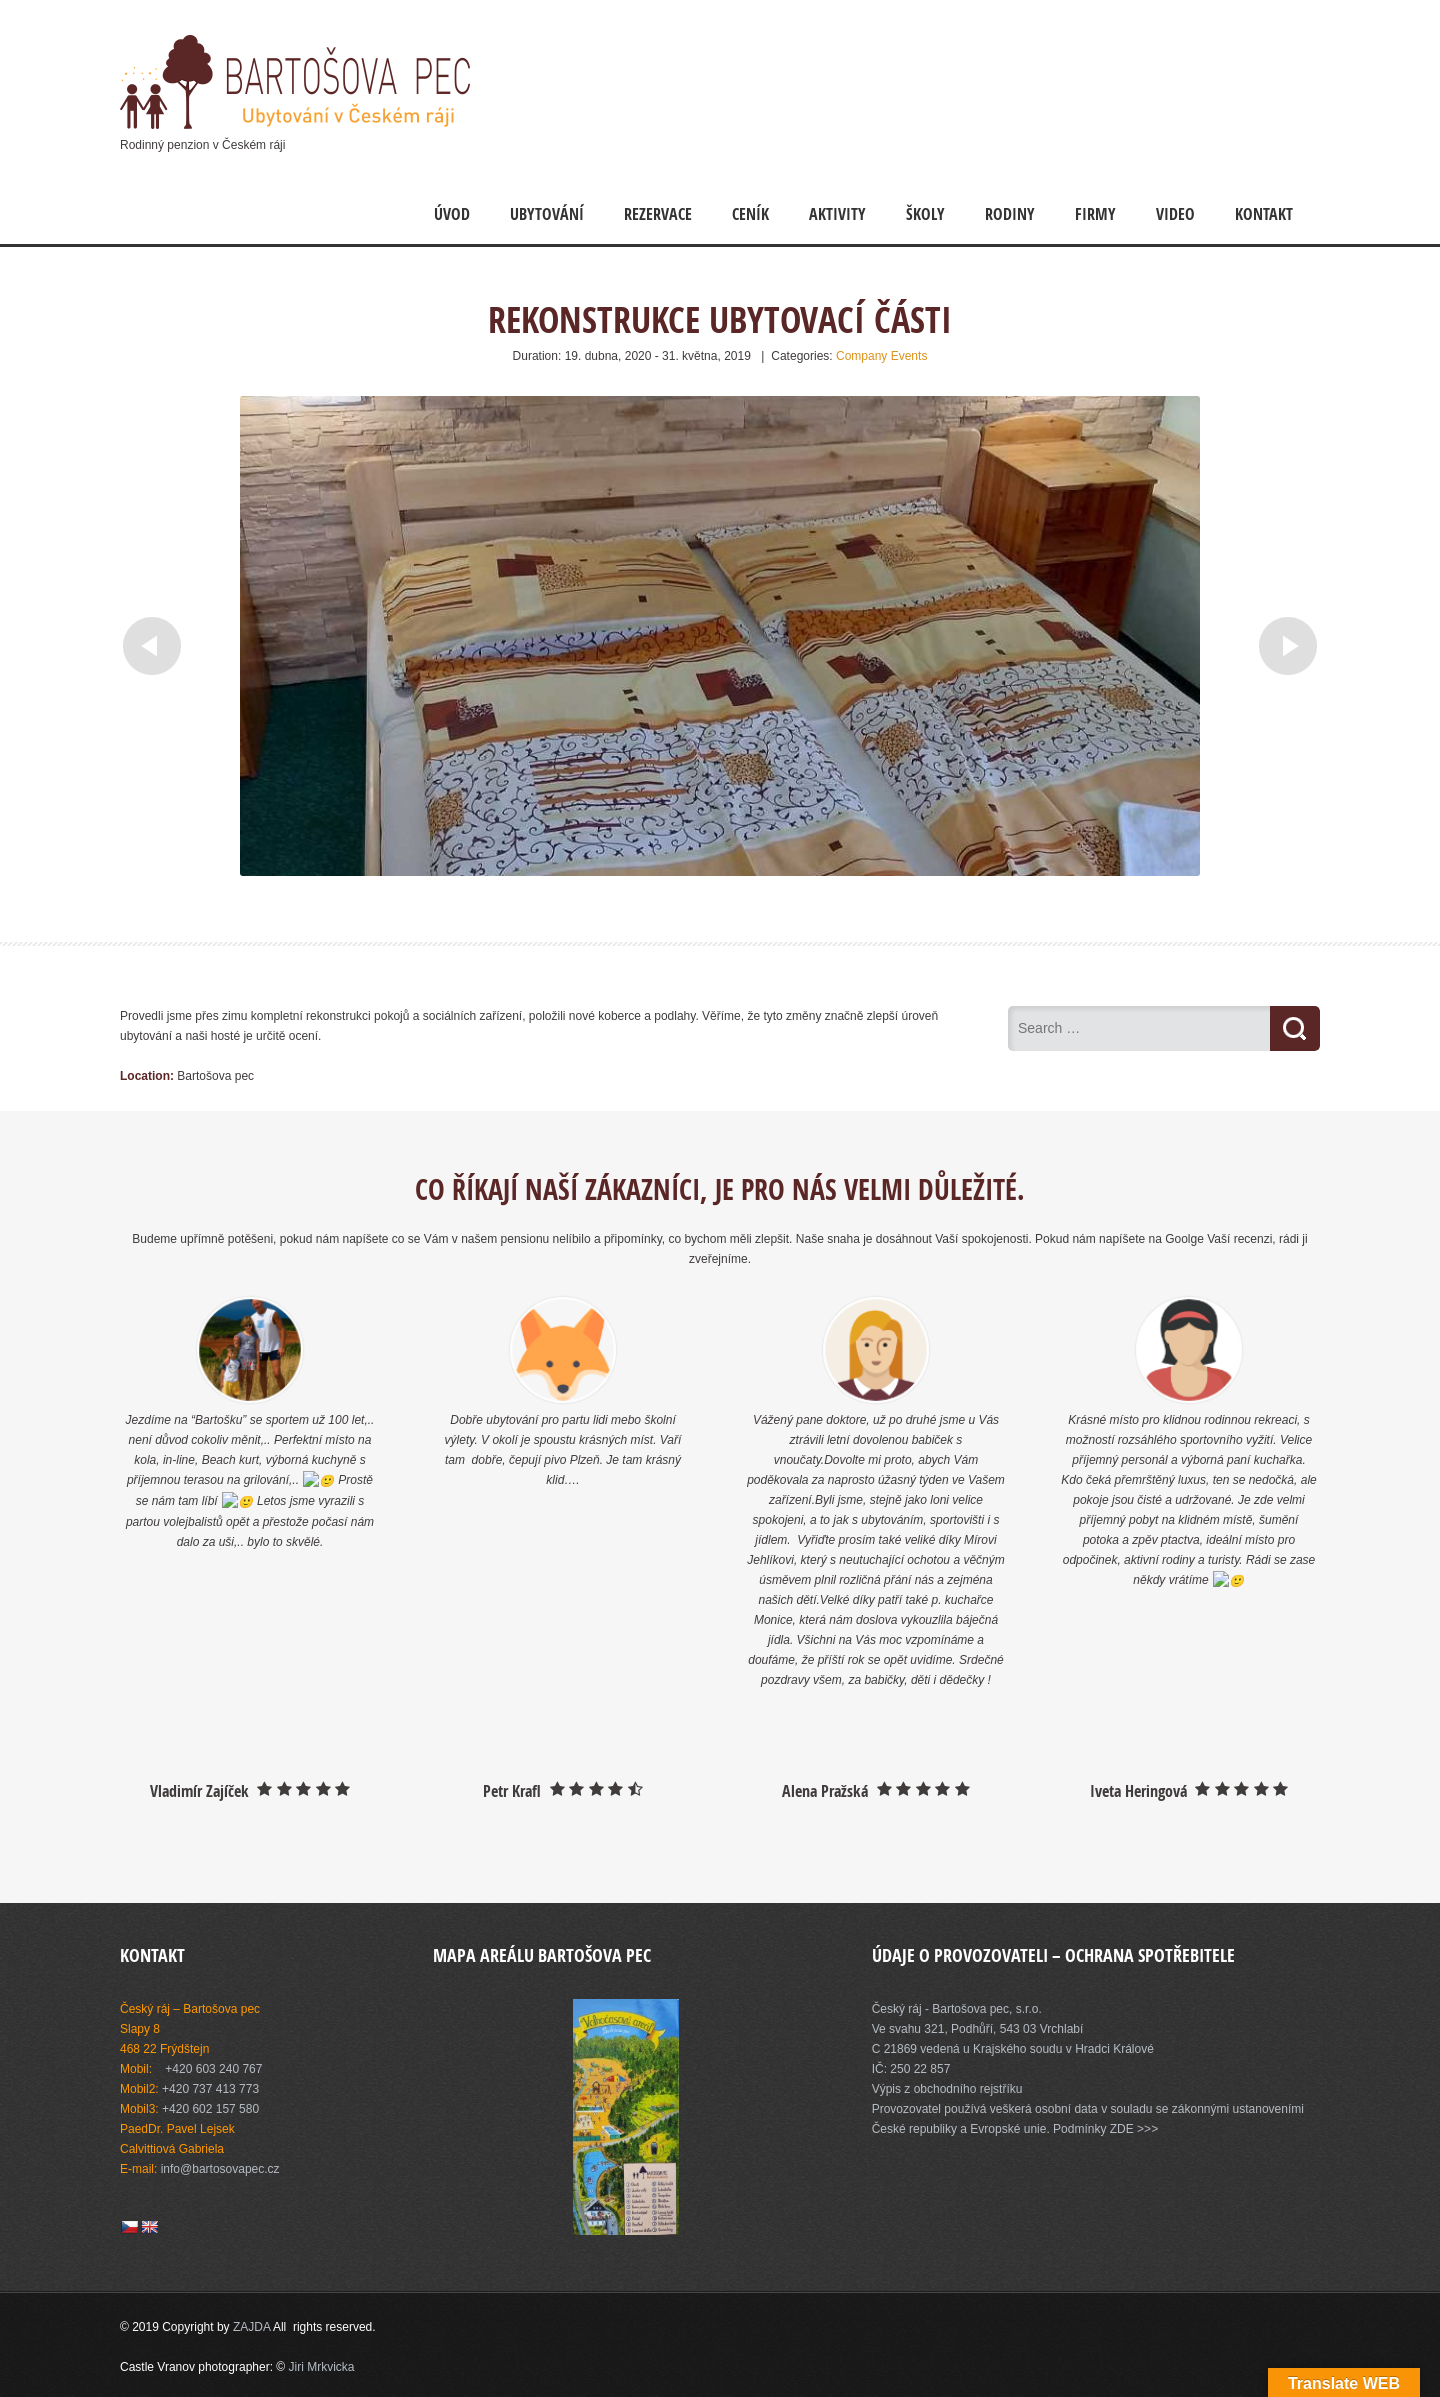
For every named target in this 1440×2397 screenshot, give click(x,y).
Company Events (881, 356)
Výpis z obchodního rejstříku (947, 2089)
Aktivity (837, 214)
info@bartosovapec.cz (220, 2169)
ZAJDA (253, 2327)
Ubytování (547, 214)
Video (1175, 214)
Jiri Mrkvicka (322, 2367)
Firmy (1095, 214)
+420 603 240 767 (213, 2069)
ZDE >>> (1134, 2129)
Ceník (750, 214)
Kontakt (1264, 214)
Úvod (452, 214)
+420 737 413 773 (210, 2089)
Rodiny (1010, 214)
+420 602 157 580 (210, 2109)
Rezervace (658, 214)
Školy (925, 214)
